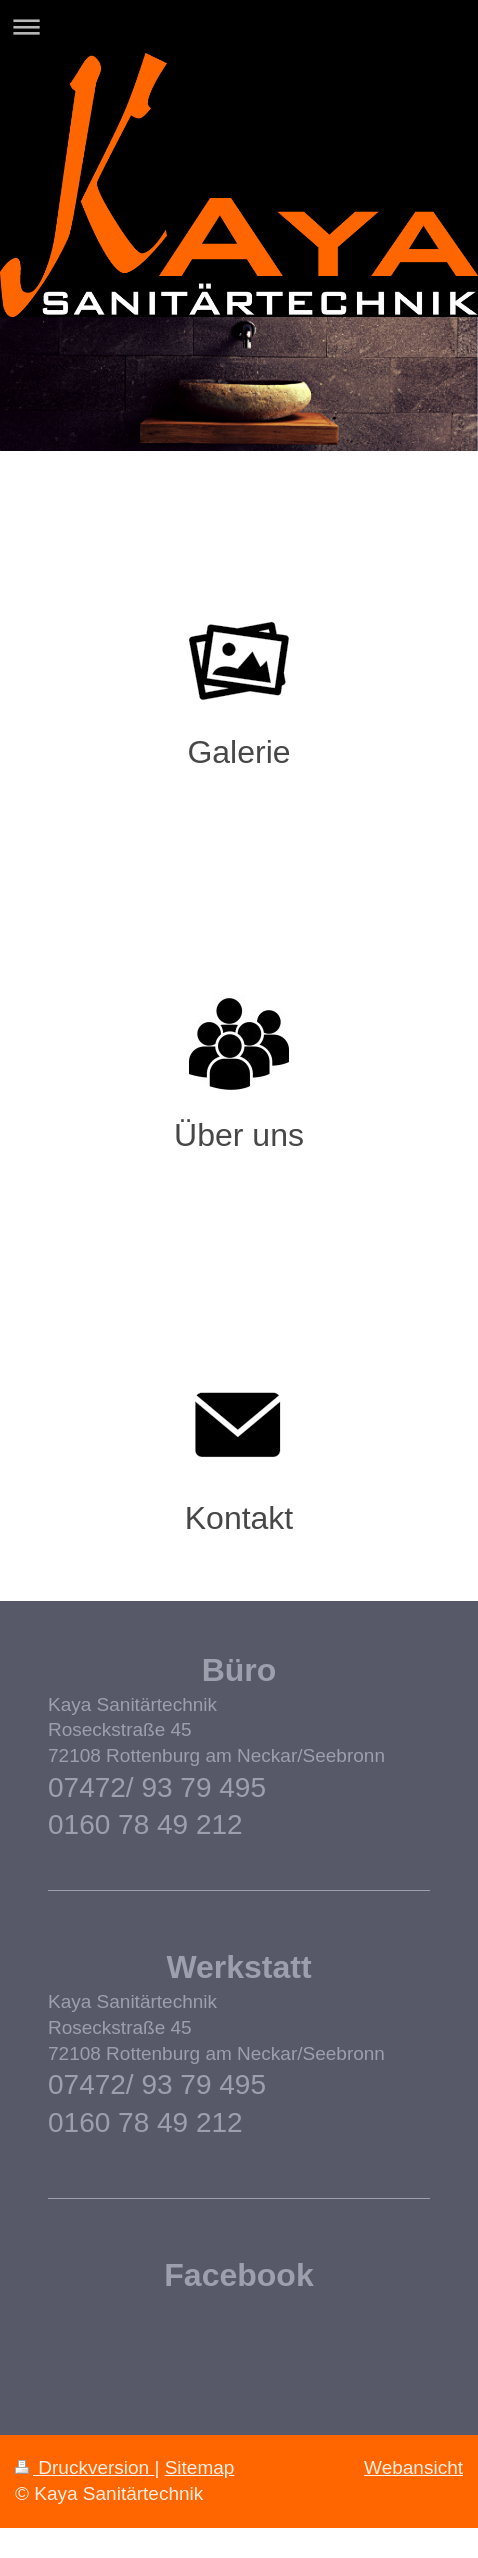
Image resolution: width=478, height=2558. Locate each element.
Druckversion (84, 2467)
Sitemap (200, 2467)
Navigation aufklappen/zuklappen (239, 26)
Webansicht (413, 2467)
